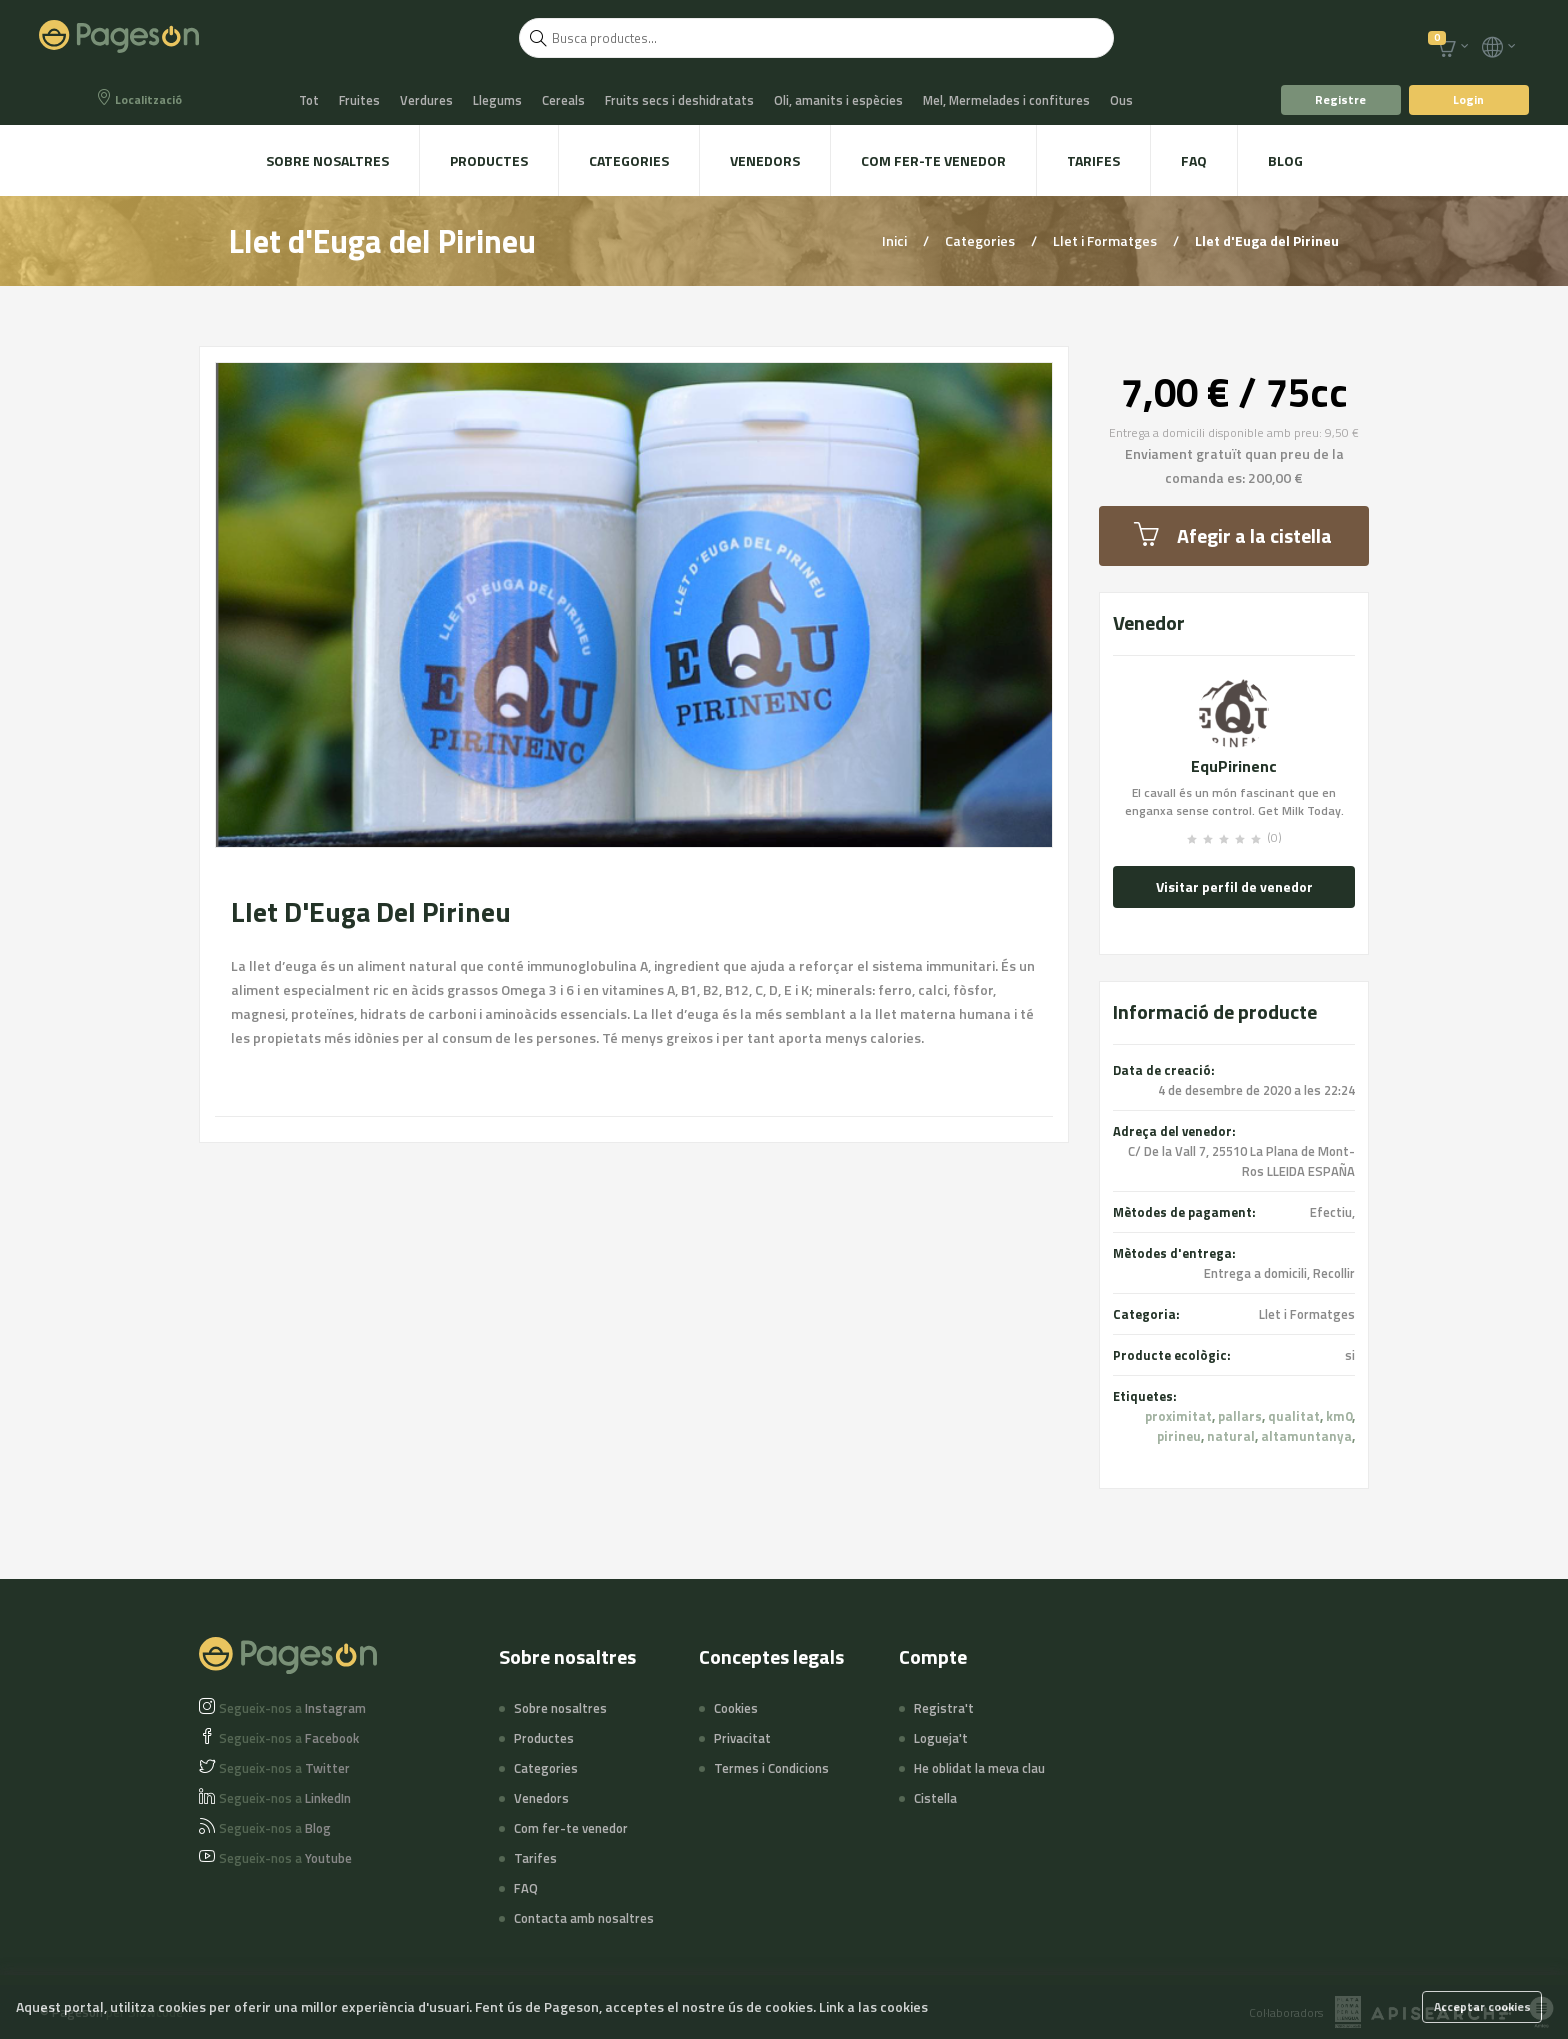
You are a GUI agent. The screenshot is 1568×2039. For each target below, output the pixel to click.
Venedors (765, 160)
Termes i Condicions (771, 1768)
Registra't (944, 1708)
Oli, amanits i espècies (838, 100)
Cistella (935, 1798)
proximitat (1178, 1416)
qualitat (1294, 1416)
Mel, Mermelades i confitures (1006, 100)
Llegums (497, 100)
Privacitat (742, 1738)
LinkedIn (285, 1798)
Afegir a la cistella (1233, 535)
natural (1231, 1436)
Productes (489, 160)
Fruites (359, 100)
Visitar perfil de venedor (1234, 886)
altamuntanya (1306, 1436)
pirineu (1179, 1436)
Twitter (284, 1768)
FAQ (1194, 160)
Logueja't (941, 1738)
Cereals (563, 100)
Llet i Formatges (1106, 240)
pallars (1240, 1416)
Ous (1121, 100)
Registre (1340, 99)
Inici (896, 240)
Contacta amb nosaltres (584, 1918)
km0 (1339, 1416)
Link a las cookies (873, 2006)
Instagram (292, 1708)
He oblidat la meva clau (979, 1768)
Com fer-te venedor (933, 160)
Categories (629, 160)
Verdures (426, 100)
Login (1468, 99)
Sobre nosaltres (327, 160)
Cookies (736, 1708)
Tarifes (1093, 160)
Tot (309, 100)
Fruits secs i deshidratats (679, 100)
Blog (1285, 160)
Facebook (289, 1738)
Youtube (285, 1858)
